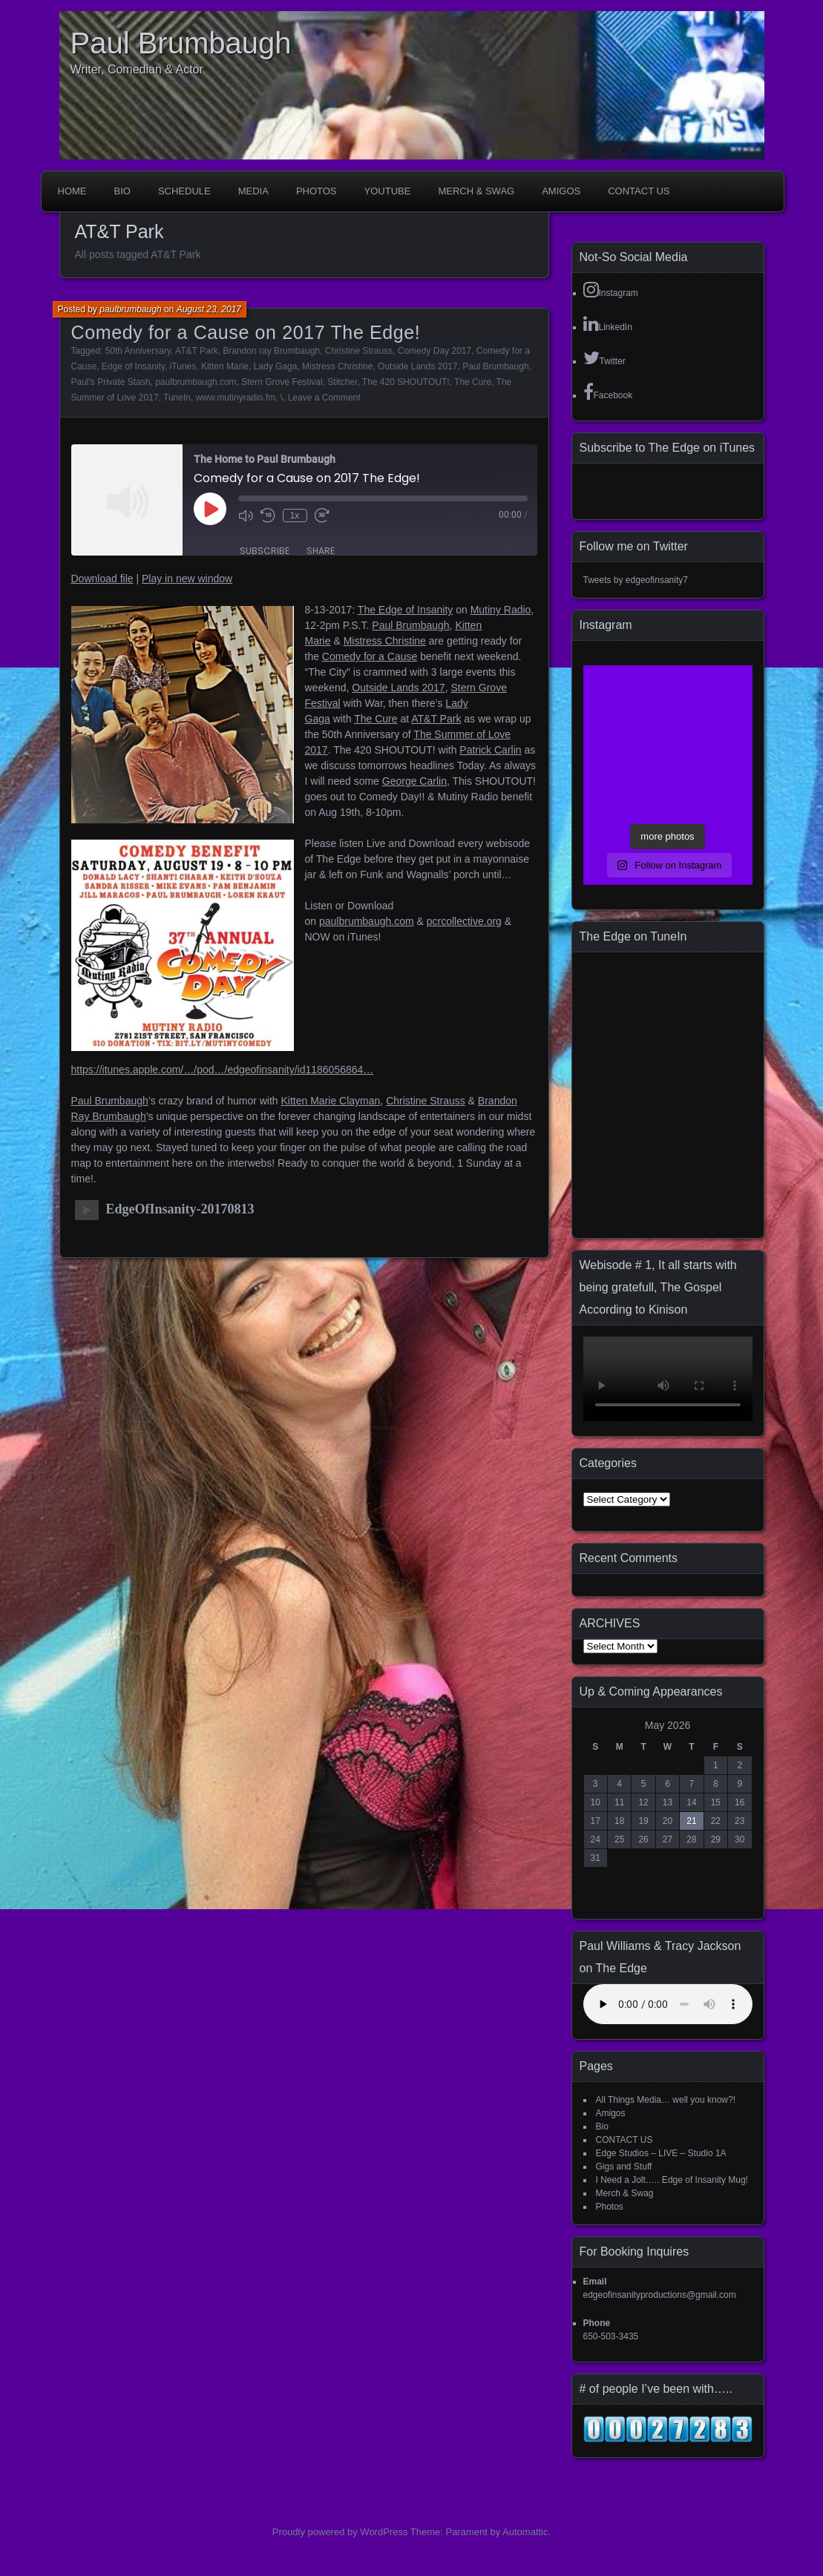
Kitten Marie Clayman (331, 1101)
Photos (316, 191)
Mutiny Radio (500, 610)
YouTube (387, 191)
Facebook (608, 392)
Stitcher (342, 382)
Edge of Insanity (133, 366)
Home (72, 191)
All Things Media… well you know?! (666, 2100)
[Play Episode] (210, 509)
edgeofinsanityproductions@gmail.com (659, 2295)
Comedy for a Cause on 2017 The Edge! (246, 332)
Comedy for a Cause (369, 656)
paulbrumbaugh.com (195, 382)
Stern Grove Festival (281, 382)
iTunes (183, 366)
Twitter (604, 357)
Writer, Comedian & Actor (137, 69)
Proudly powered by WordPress (340, 2531)
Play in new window (187, 578)
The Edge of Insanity (405, 610)
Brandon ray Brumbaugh (271, 351)
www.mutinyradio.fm (235, 397)
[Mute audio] (245, 515)
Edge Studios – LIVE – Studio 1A (661, 2153)
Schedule (184, 191)
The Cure (472, 382)
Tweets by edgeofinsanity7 (635, 580)
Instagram (610, 289)
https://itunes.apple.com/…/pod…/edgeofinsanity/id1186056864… (222, 1069)
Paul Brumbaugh (181, 43)
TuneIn (177, 397)
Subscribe (264, 550)
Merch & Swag (476, 191)
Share (320, 550)
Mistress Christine (337, 366)
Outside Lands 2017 (417, 366)
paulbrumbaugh (130, 309)
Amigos (561, 191)
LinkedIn (607, 323)
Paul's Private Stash (111, 382)
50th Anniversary (138, 351)
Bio (122, 191)
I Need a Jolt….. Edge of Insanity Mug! (672, 2180)
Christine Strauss (359, 351)
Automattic (525, 2531)
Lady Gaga (276, 366)
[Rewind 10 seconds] (267, 515)
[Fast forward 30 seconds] (322, 515)
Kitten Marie (225, 366)
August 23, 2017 (209, 309)
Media (253, 191)
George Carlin (414, 781)
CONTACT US (638, 191)
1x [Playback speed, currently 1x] (295, 515)
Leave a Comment (324, 397)
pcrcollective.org (464, 921)
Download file (102, 578)
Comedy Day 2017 (434, 351)
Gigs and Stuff (624, 2166)
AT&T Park (196, 351)
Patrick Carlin (490, 750)
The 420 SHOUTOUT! (406, 382)
